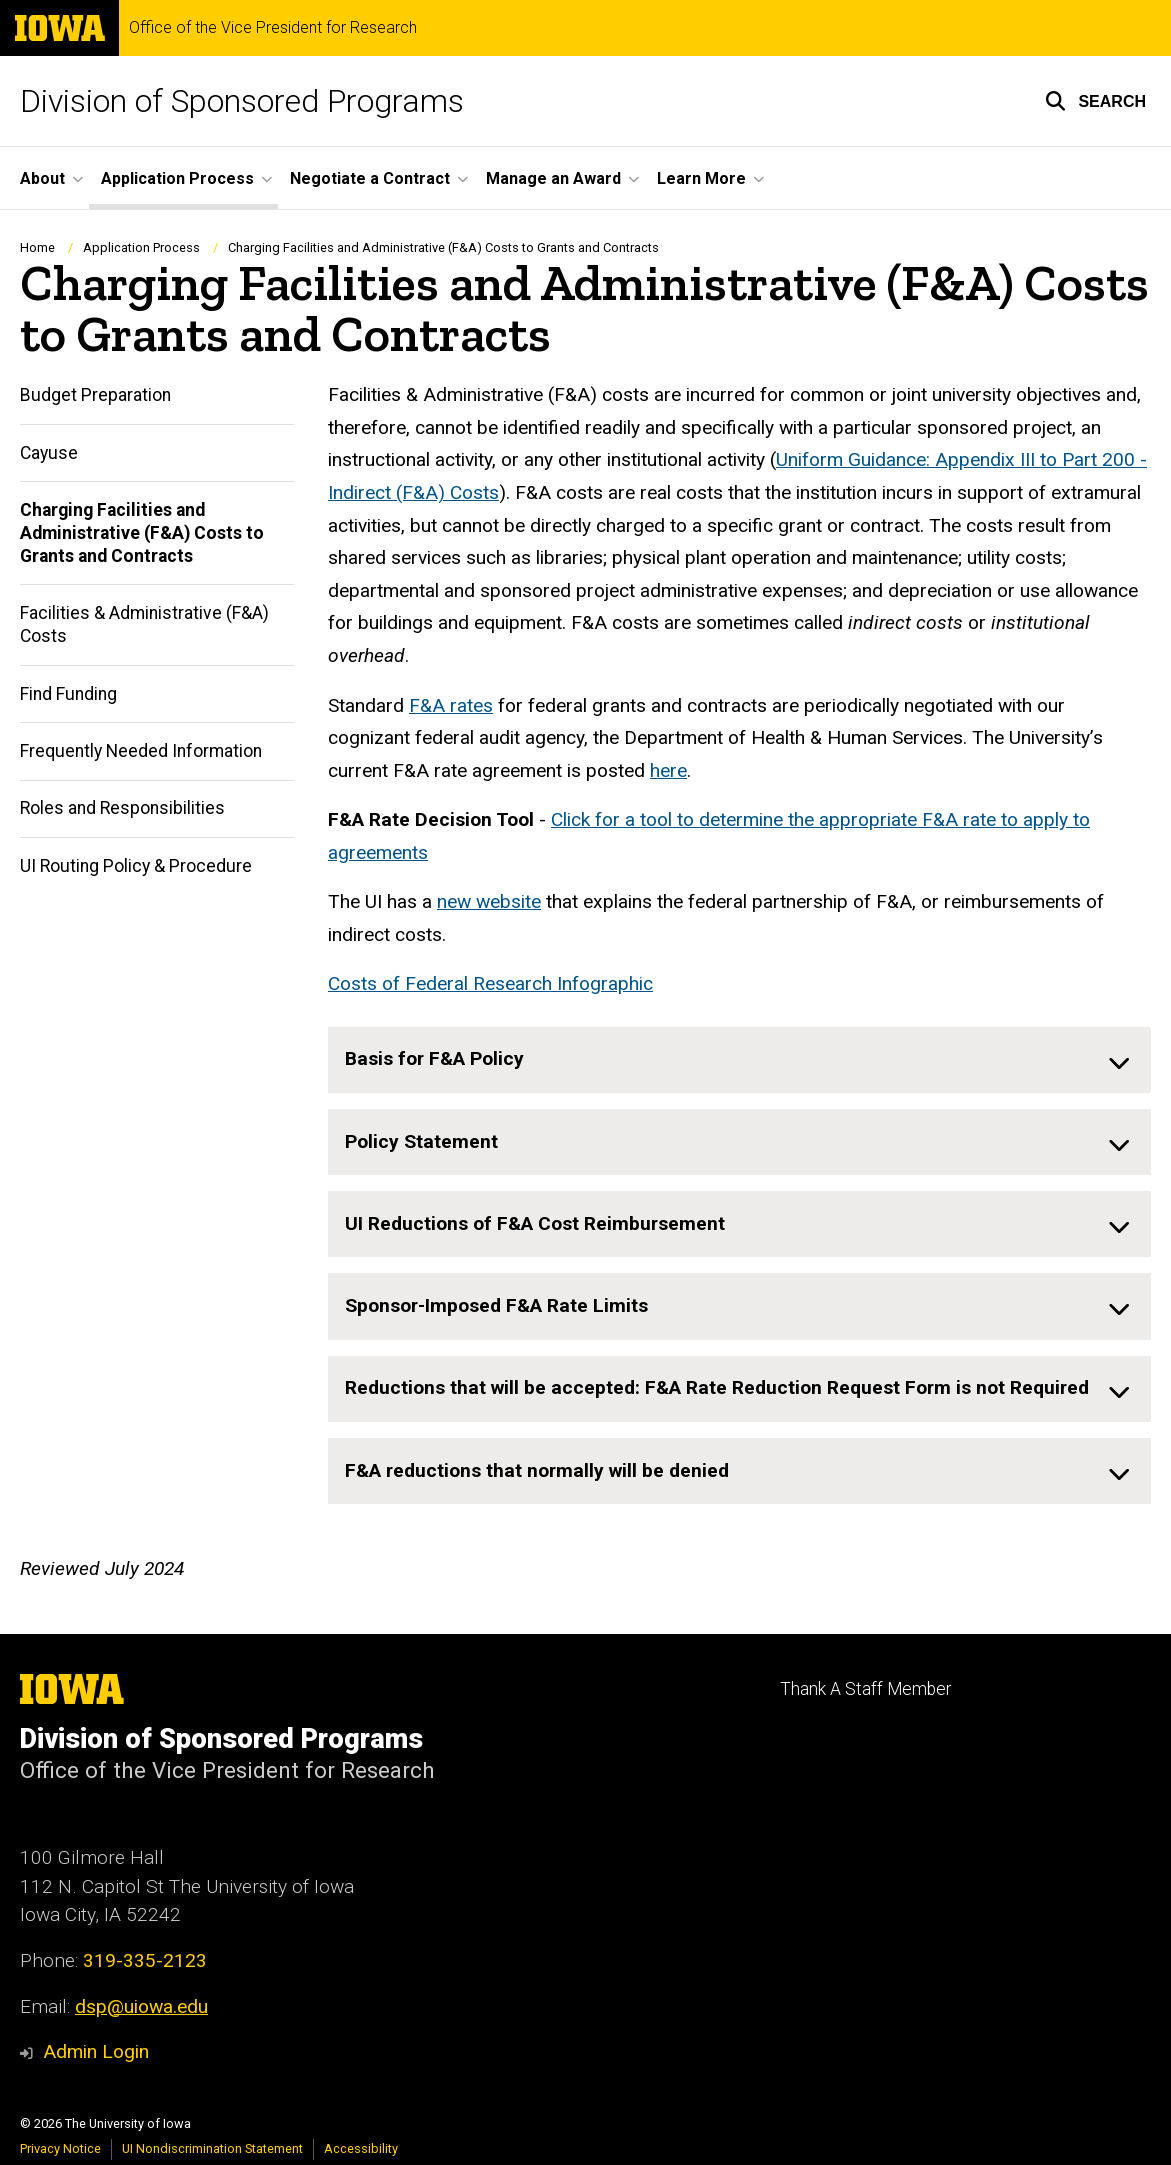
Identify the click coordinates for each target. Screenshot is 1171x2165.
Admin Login (96, 2051)
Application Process (141, 247)
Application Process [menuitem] (177, 178)
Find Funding (68, 694)
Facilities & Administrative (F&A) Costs (144, 625)
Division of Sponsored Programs (242, 101)
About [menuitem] (42, 178)
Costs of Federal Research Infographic (490, 984)
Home (37, 247)
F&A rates (451, 705)
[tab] (739, 1060)
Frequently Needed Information (141, 752)
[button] (1095, 101)
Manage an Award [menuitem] (553, 178)
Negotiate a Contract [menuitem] (370, 178)
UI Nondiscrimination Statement (212, 2148)
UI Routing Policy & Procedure (136, 866)
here (668, 770)
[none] (739, 1060)
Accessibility (361, 2148)
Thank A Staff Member (865, 1689)
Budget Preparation (95, 396)
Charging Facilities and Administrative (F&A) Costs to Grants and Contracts (142, 534)
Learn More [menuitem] (701, 178)
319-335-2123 (145, 1960)
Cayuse (49, 453)
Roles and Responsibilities (122, 809)
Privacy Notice (60, 2148)
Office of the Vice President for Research (273, 28)
